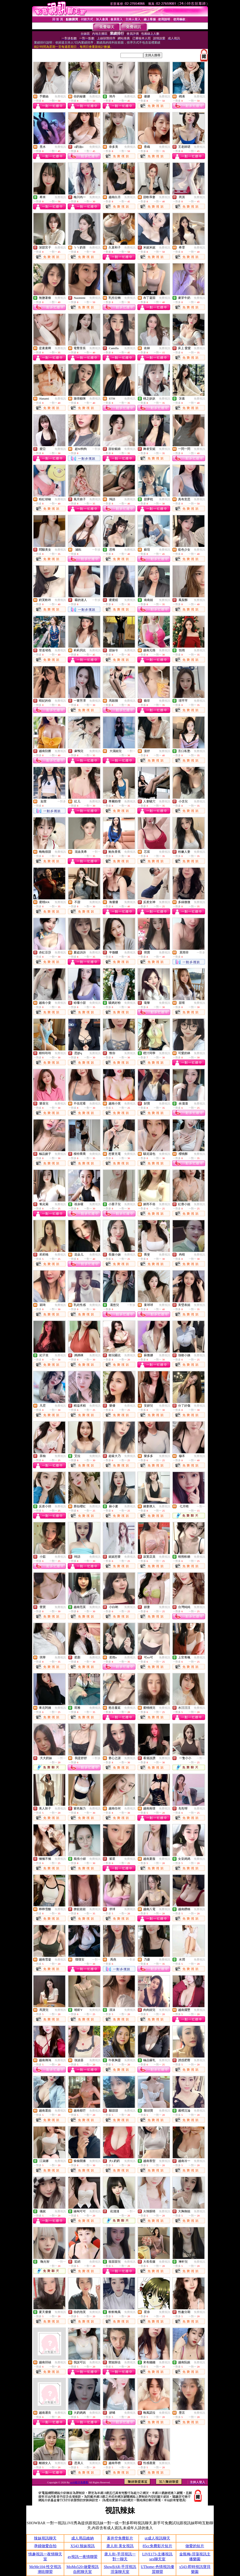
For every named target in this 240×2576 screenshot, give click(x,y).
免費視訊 (60, 96)
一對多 (96, 449)
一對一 (131, 751)
